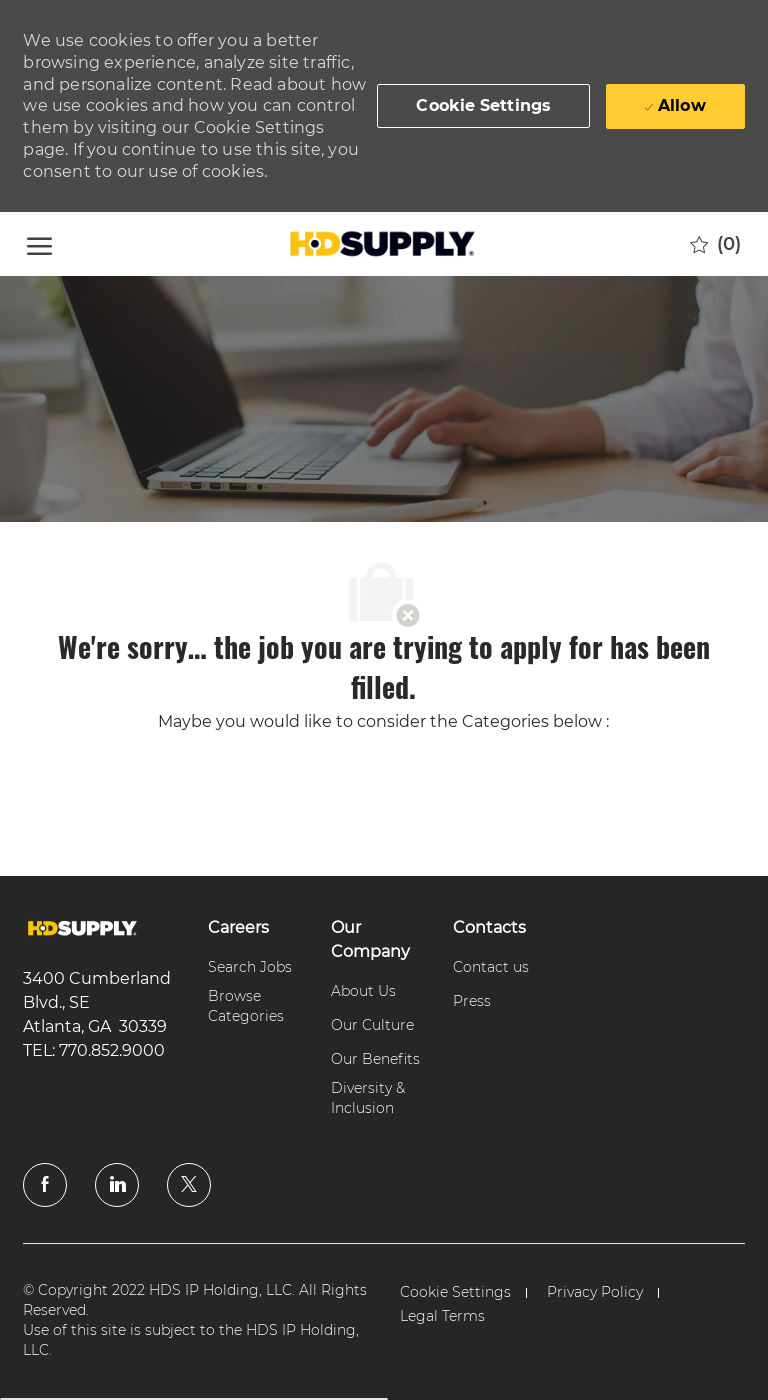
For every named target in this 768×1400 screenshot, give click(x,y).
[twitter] (189, 1185)
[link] (82, 928)
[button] (483, 106)
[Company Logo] (381, 244)
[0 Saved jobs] (715, 244)
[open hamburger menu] (39, 243)
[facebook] (45, 1185)
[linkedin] (117, 1185)
